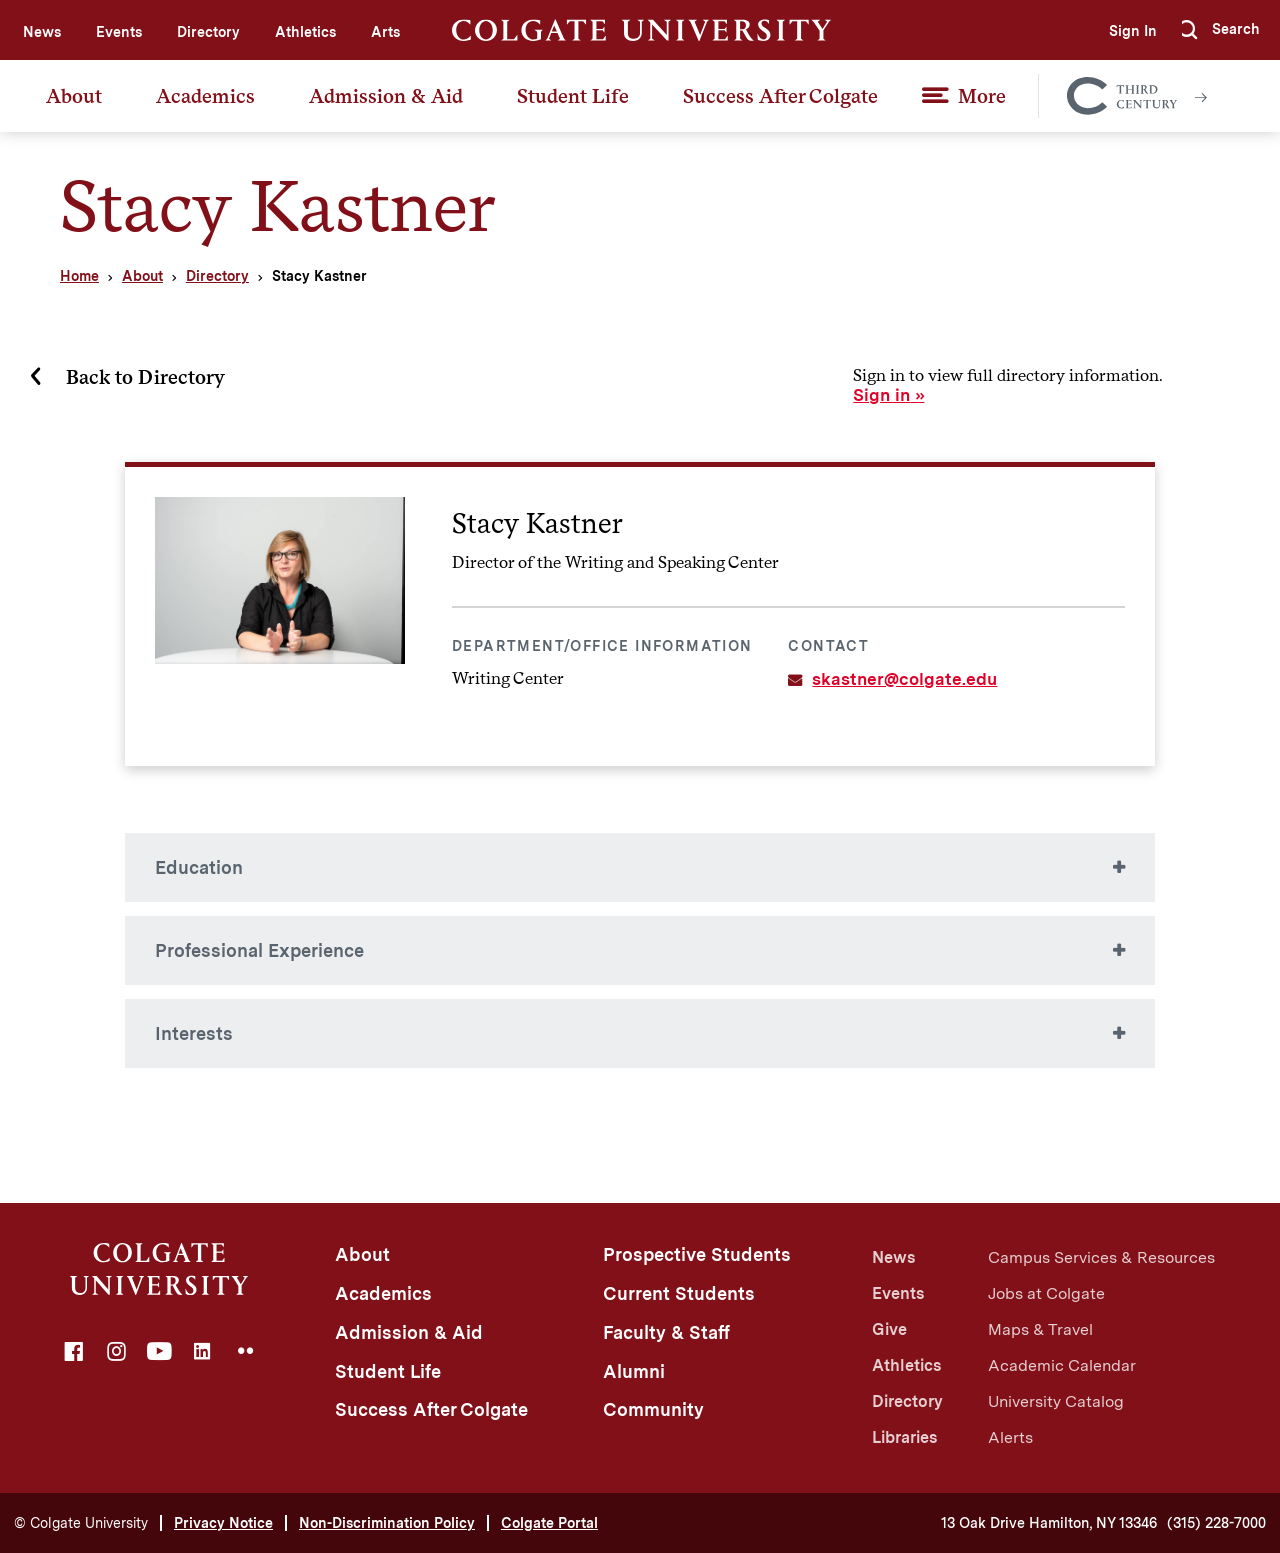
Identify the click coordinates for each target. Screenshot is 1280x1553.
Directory (208, 32)
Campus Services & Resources (1101, 1257)
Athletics (305, 32)
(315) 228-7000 (1216, 1523)
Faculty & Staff (666, 1332)
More (982, 96)
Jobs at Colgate (1046, 1293)
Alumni (634, 1371)
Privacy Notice (223, 1523)
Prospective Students (697, 1254)
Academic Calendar (1062, 1365)
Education (199, 867)
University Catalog (1056, 1401)
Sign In (1126, 31)
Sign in (881, 395)
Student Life (573, 96)
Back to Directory (145, 377)
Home (79, 276)
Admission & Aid (386, 96)
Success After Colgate (780, 96)
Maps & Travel (1040, 1329)
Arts (385, 32)
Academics (205, 96)
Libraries (904, 1437)
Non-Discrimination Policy (387, 1523)
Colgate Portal (549, 1523)
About (74, 96)
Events (119, 32)
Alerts (1010, 1437)
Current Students (679, 1293)
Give (889, 1329)
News (42, 32)
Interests (194, 1033)
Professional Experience (259, 950)
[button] (1219, 30)
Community (653, 1409)
